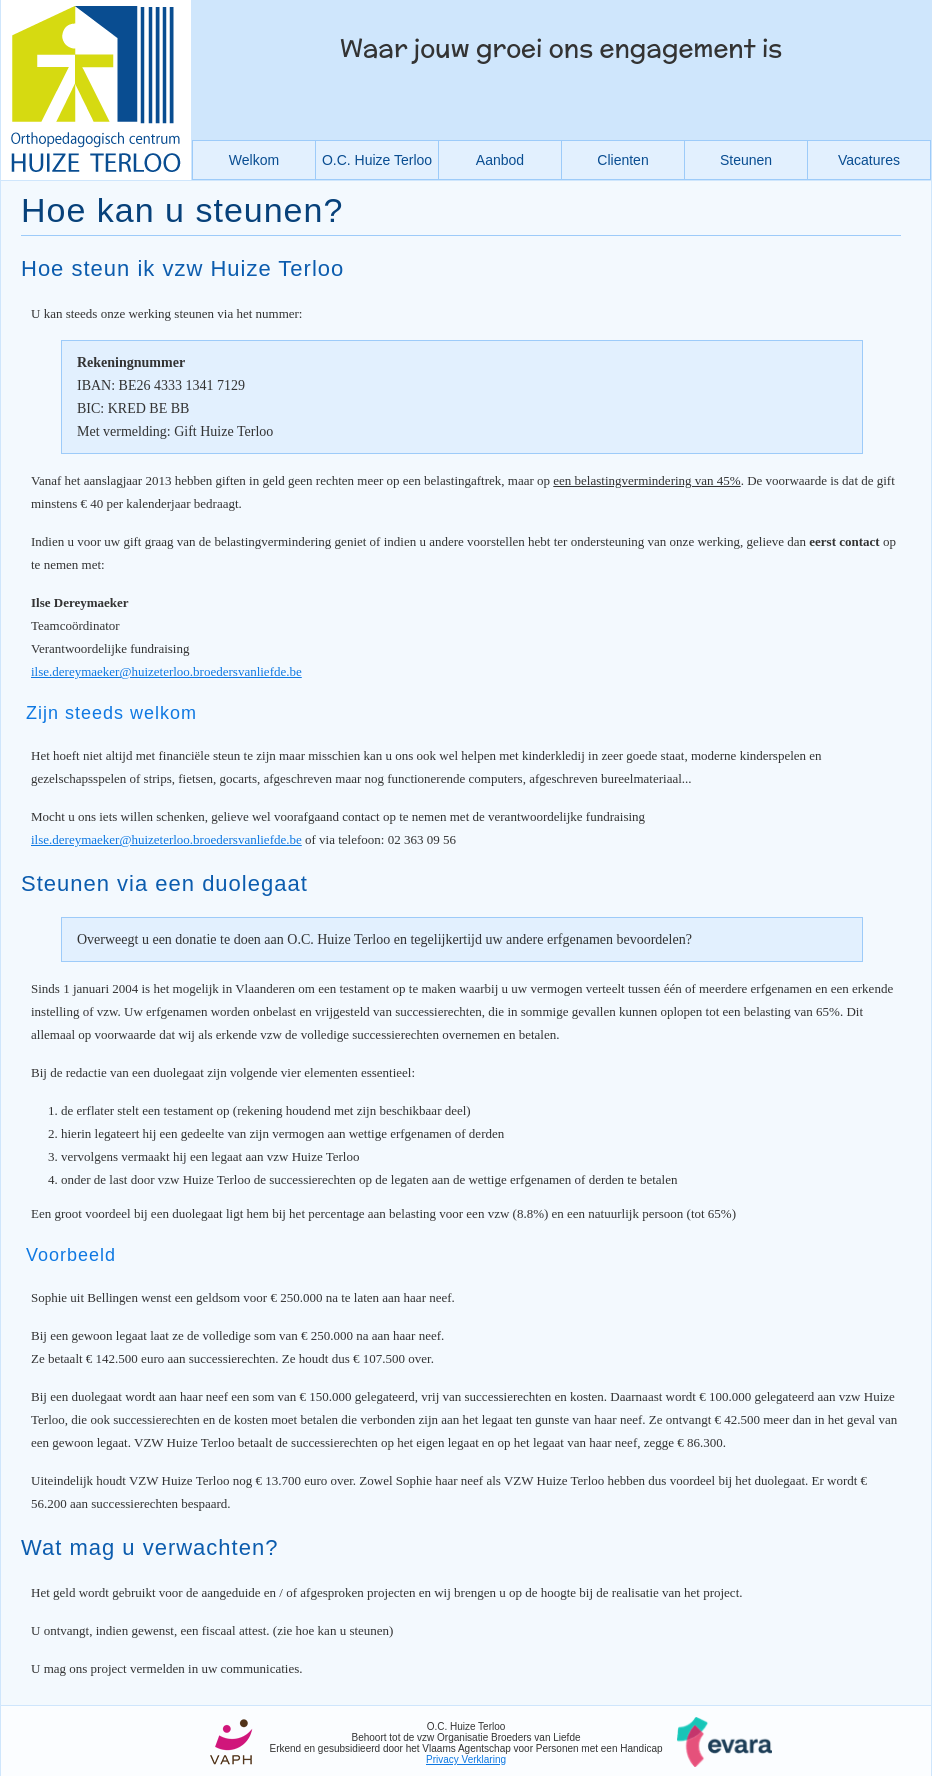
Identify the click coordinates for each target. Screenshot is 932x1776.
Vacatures (869, 160)
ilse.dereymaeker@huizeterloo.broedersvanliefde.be (166, 671)
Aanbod (500, 160)
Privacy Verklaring (466, 1759)
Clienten (622, 160)
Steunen (746, 160)
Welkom (254, 160)
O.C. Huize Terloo (377, 160)
